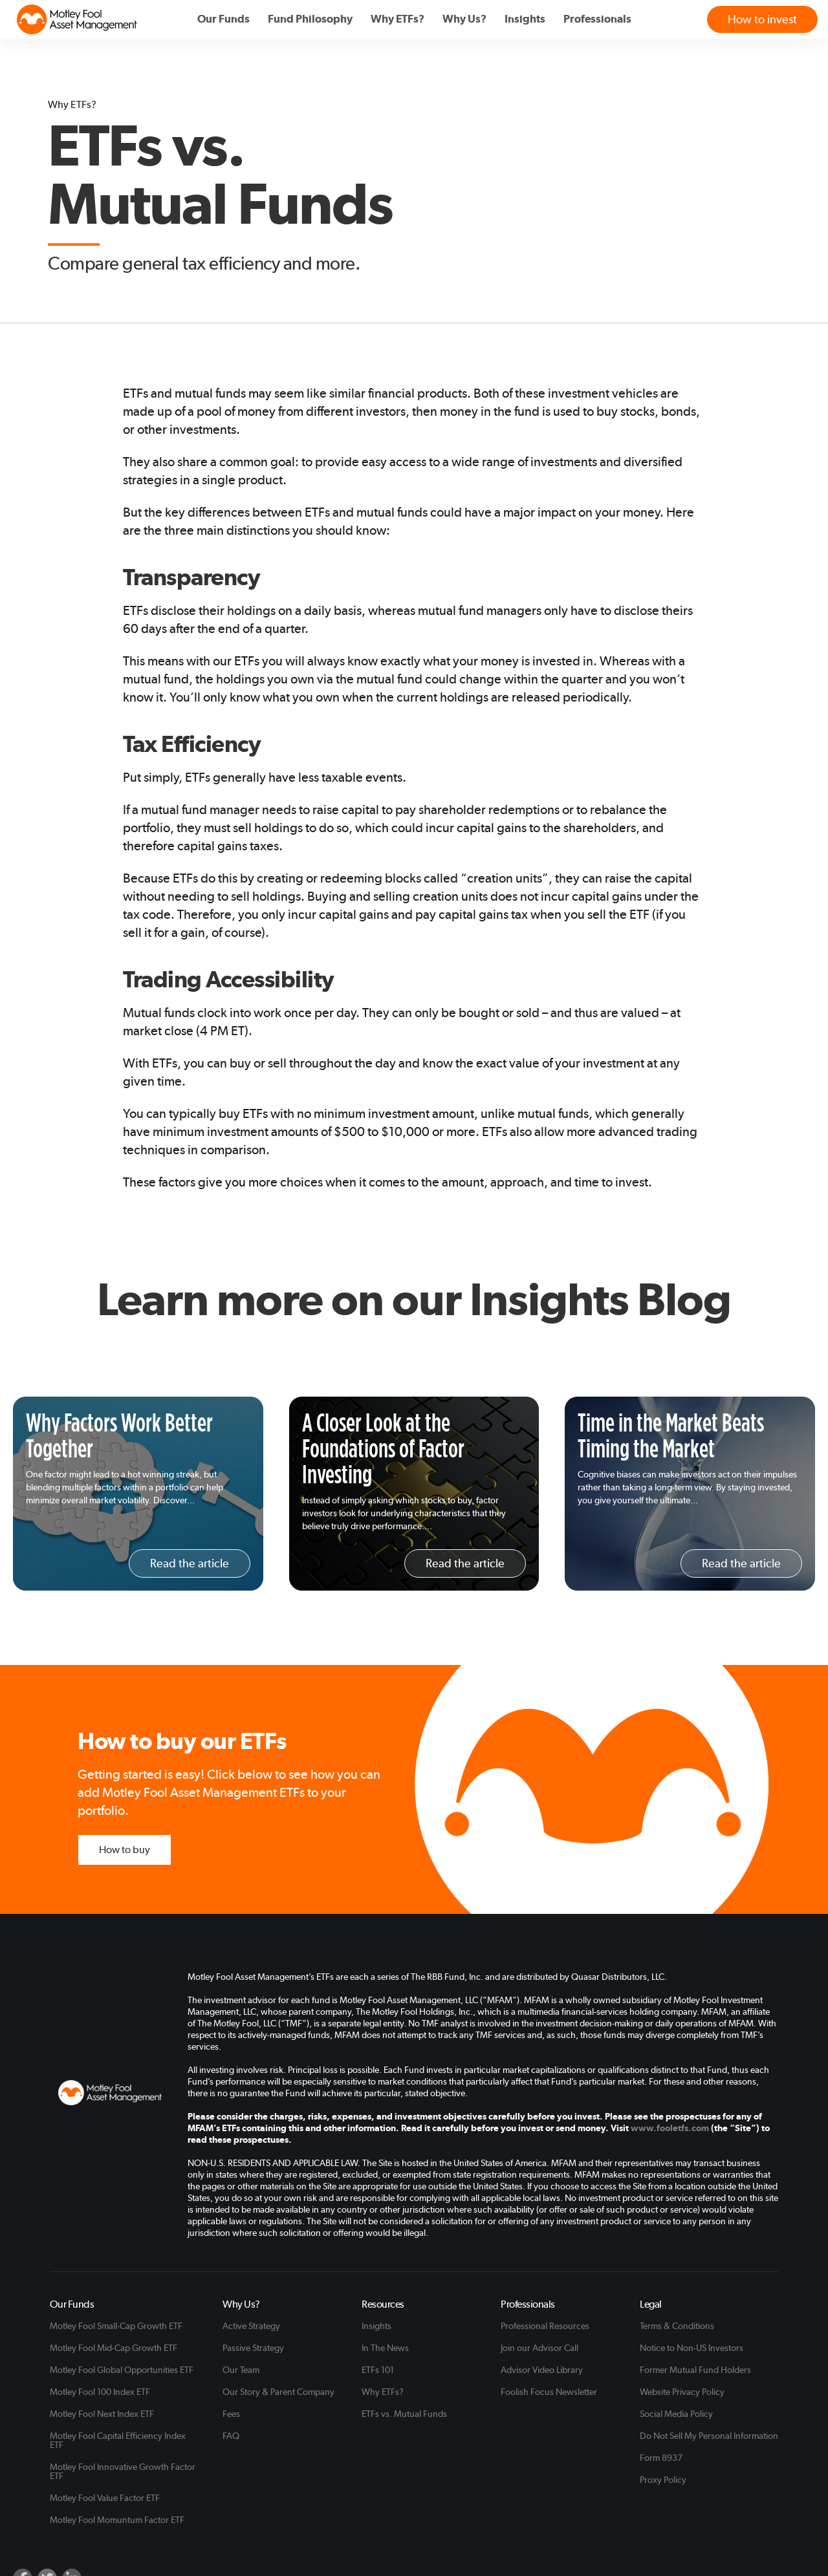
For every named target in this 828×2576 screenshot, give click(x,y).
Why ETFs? (383, 2392)
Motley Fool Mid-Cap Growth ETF (113, 2348)
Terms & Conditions (677, 2326)
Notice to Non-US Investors (691, 2348)
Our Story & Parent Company (278, 2392)
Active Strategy (251, 2326)
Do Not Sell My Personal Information (709, 2436)
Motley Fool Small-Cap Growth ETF (116, 2326)
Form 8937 (661, 2458)
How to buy (124, 1849)
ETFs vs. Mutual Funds (404, 2414)
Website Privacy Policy (682, 2392)
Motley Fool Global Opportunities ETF (121, 2370)
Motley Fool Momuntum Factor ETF (117, 2520)
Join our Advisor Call (539, 2348)
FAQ (231, 2436)
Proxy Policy (663, 2479)
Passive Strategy (253, 2348)
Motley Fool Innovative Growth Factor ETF (122, 2471)
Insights (376, 2326)
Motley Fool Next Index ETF (102, 2414)
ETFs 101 (378, 2370)
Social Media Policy (676, 2414)
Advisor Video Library (542, 2370)
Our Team (241, 2370)
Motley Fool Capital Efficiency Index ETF (118, 2440)
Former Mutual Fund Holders (695, 2370)
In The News (385, 2348)
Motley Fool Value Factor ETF (105, 2498)
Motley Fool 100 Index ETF (100, 2392)
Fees (231, 2414)
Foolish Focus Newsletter (549, 2392)
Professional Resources (545, 2326)
